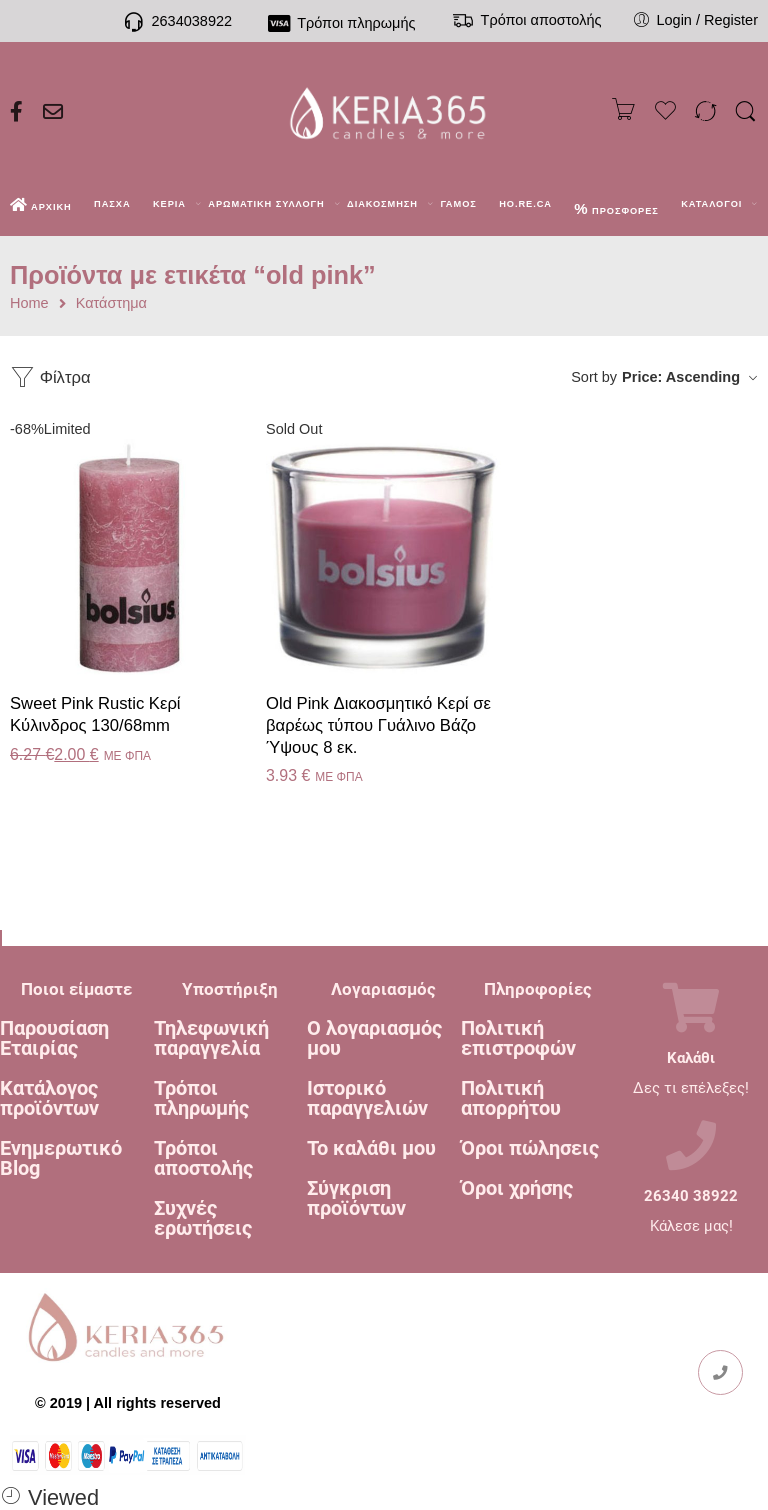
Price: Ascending (681, 377)
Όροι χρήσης (517, 1188)
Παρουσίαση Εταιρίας (54, 1038)
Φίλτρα (50, 377)
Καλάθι (691, 1058)
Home (29, 303)
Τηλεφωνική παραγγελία (211, 1038)
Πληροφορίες (538, 989)
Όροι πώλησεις (530, 1148)
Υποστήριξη (230, 989)
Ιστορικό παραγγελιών (367, 1098)
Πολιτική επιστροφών (518, 1038)
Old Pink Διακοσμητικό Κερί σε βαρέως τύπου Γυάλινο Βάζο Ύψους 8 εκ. (378, 725)
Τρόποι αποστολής (203, 1158)
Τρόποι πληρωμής (201, 1098)
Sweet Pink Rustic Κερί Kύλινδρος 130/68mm (95, 714)
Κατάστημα (111, 303)
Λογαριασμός (383, 989)
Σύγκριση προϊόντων (356, 1198)
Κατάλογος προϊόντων (49, 1098)
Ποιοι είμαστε (76, 989)
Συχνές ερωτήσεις (203, 1218)
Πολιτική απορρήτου (511, 1098)
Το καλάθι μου (371, 1148)
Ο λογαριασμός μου (374, 1038)
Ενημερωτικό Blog (61, 1158)
